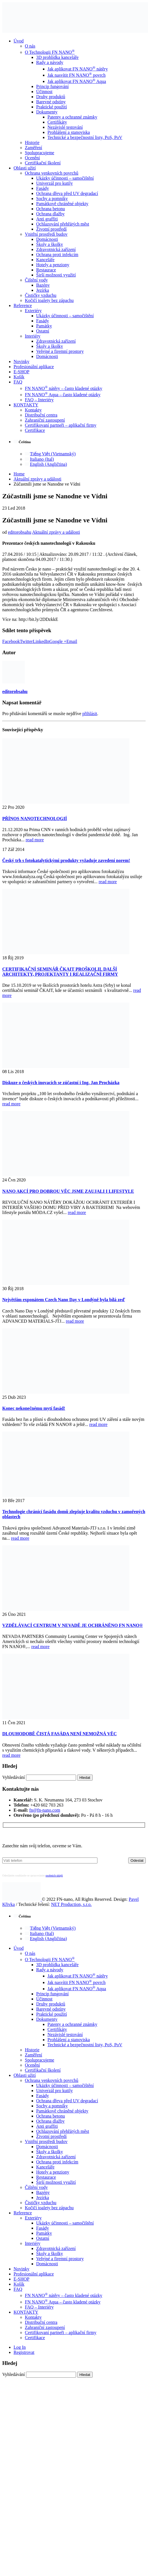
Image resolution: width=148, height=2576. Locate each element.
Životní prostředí (51, 229)
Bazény (43, 285)
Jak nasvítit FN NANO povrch (76, 75)
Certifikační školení (43, 162)
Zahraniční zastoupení (45, 420)
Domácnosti (47, 239)
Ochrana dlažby (50, 213)
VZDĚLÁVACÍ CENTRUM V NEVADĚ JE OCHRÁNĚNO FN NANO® (72, 1625)
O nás (30, 46)
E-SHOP (21, 371)
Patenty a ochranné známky (72, 117)
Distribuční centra (41, 415)
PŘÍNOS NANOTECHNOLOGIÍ (34, 818)
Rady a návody (49, 62)
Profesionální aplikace (34, 366)
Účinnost (44, 91)
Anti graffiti (47, 218)
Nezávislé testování (65, 127)
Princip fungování (52, 86)
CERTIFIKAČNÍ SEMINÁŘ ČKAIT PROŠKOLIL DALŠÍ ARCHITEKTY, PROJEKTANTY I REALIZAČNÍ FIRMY (60, 972)
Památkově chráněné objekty (62, 203)
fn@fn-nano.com (44, 1810)
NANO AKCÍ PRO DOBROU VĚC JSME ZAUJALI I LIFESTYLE (68, 1191)
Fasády (42, 188)
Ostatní (42, 331)
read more (35, 839)
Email (71, 641)
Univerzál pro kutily (54, 183)
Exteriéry (33, 310)
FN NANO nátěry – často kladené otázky (63, 388)
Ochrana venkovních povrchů (51, 173)
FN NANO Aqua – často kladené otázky (63, 394)
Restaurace (46, 269)
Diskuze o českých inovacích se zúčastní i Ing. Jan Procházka (60, 1082)
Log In (20, 2347)
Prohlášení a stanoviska (68, 132)
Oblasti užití (25, 168)
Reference (23, 305)
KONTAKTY (26, 404)
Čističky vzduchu (40, 295)
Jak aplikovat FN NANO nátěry (77, 69)
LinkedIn (41, 641)
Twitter (26, 641)
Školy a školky (49, 244)
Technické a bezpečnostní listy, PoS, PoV (84, 137)
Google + (57, 641)
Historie (32, 142)
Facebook (11, 641)
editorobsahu (19, 532)
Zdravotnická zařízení (56, 249)
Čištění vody (36, 280)
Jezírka (42, 290)
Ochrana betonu (50, 208)
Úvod (19, 40)
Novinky (21, 361)
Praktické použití (51, 106)
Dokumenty (47, 112)
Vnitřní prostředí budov (46, 234)
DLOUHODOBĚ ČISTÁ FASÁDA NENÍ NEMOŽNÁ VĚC (59, 1733)
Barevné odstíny (51, 101)
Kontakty (33, 409)
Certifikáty (57, 122)
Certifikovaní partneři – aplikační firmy (60, 425)
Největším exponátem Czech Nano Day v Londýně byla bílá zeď (63, 1299)
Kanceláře (45, 259)
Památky (44, 325)
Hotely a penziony (52, 264)
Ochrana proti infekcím (57, 254)
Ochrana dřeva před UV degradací (67, 193)
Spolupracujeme (39, 152)
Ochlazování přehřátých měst (62, 224)
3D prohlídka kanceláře (57, 57)
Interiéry (32, 336)
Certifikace (35, 430)
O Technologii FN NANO (50, 52)
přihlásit (89, 713)
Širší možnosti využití (56, 275)
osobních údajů (54, 1875)
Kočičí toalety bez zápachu (49, 300)
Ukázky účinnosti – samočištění (65, 178)
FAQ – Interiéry (39, 399)
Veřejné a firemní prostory (60, 351)
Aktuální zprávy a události (56, 532)
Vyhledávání (13, 1777)
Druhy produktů (50, 96)
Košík (19, 376)
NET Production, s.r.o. (71, 1904)
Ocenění (32, 157)
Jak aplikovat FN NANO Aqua (76, 81)
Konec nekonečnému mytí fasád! (33, 1408)
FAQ (18, 381)
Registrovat (24, 2352)
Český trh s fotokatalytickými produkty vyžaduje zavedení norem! (66, 860)
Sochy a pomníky (52, 198)
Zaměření (33, 147)
